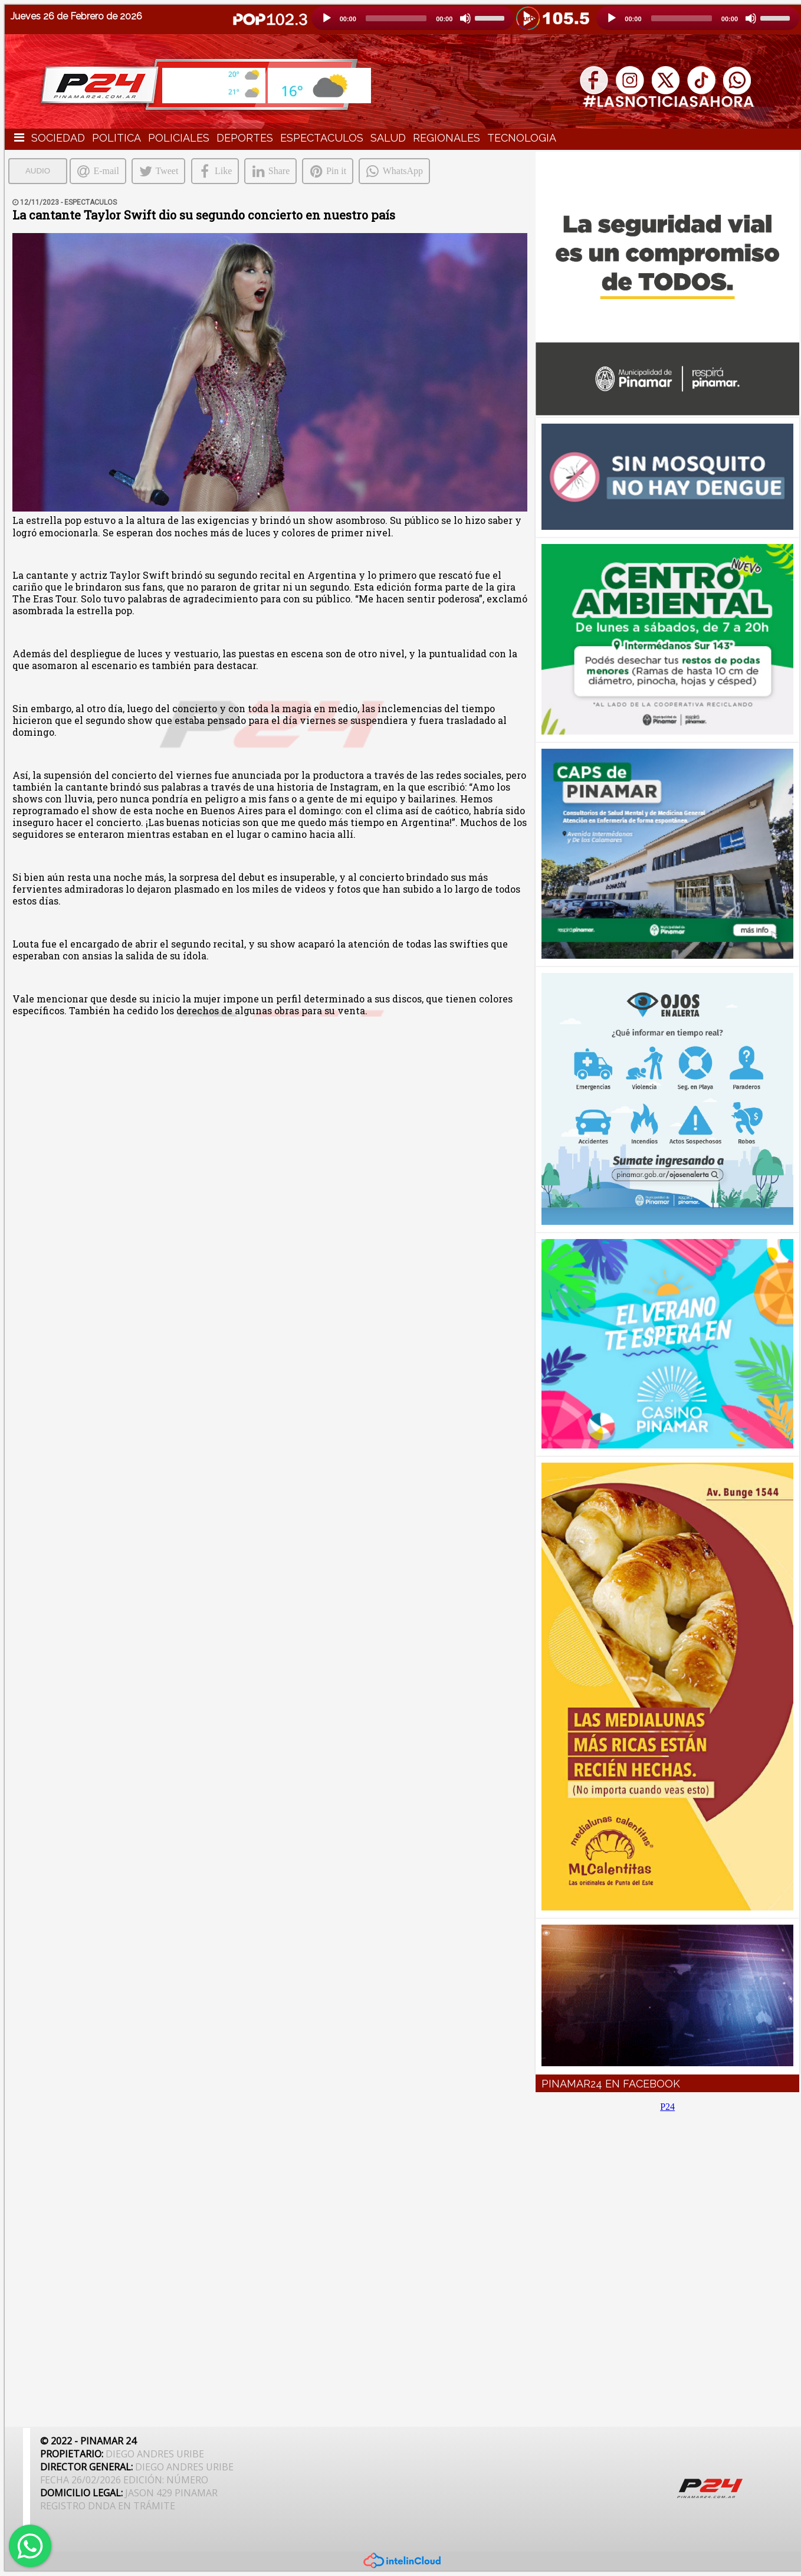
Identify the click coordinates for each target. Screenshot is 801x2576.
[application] (412, 18)
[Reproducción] (327, 18)
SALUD (388, 138)
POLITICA (116, 138)
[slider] (396, 18)
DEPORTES (244, 138)
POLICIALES (178, 138)
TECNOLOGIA (521, 138)
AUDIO (37, 170)
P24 (667, 2107)
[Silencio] (465, 18)
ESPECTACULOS (321, 138)
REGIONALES (446, 138)
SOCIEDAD (58, 138)
